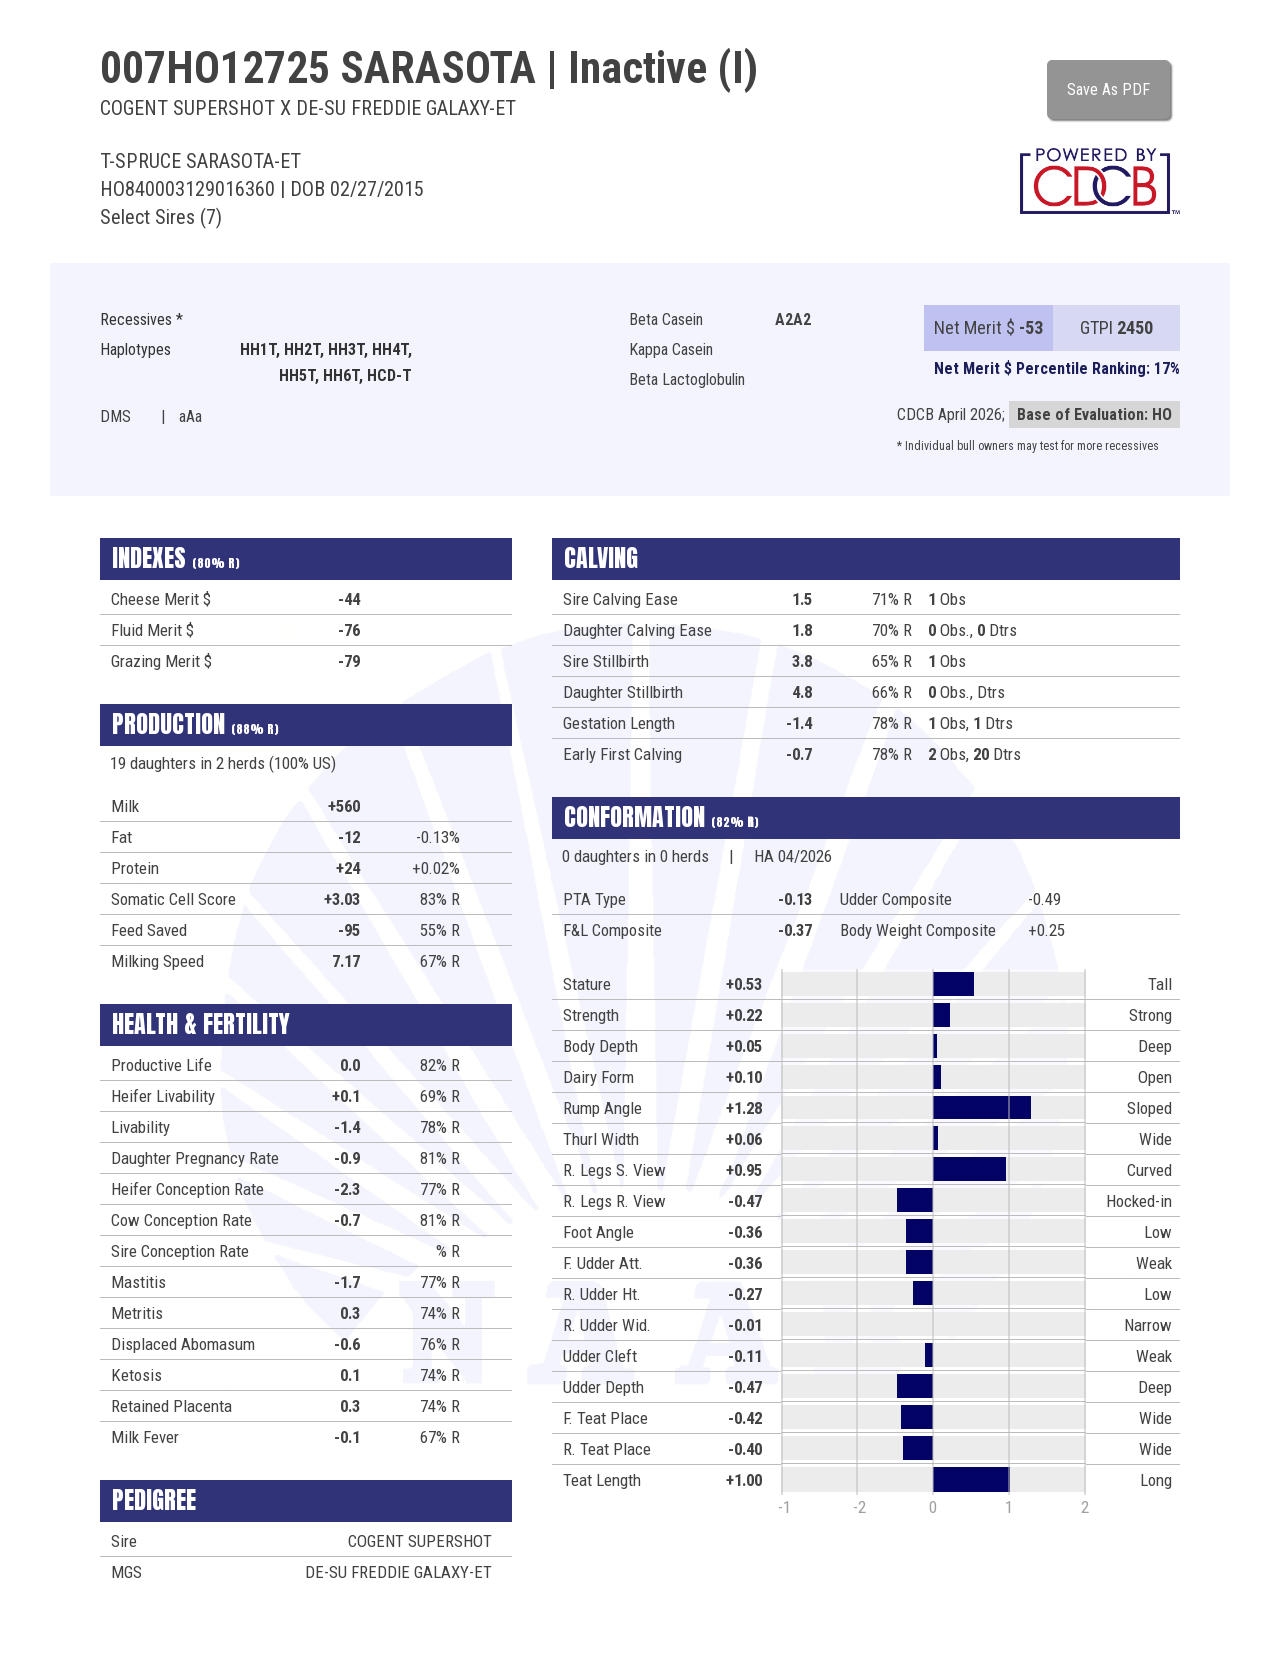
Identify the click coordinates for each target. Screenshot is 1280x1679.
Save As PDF (1108, 89)
